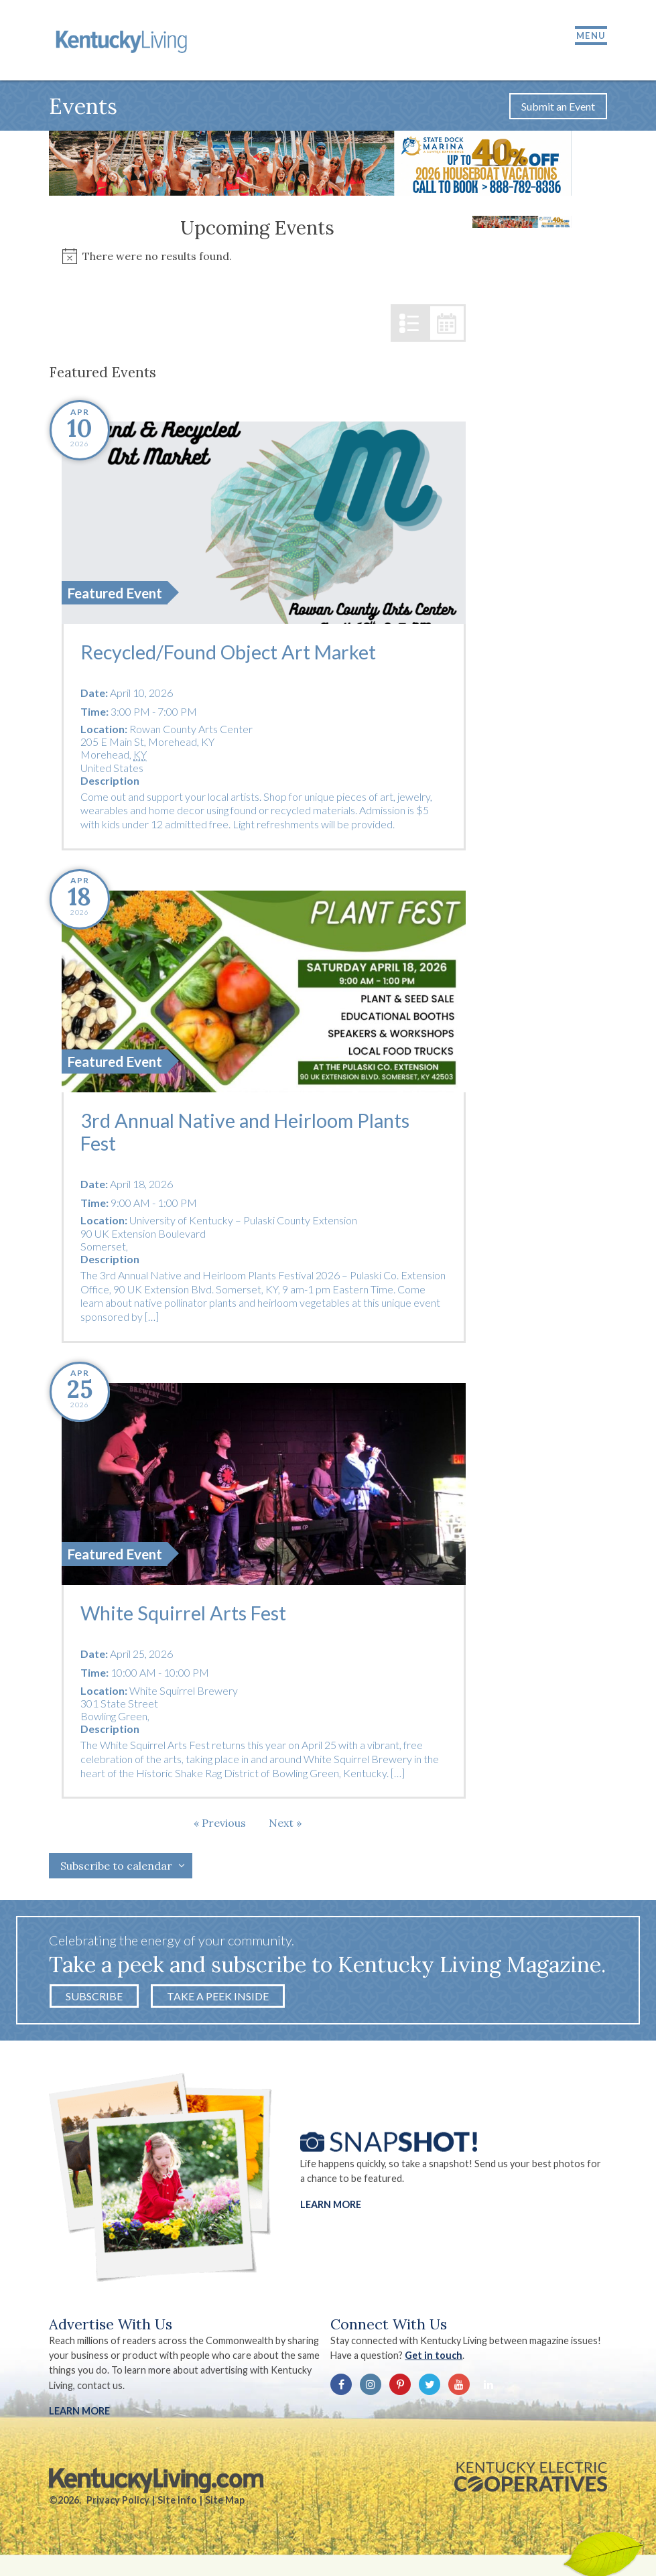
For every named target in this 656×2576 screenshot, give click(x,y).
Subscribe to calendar (116, 1869)
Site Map (225, 2504)
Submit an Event (558, 109)
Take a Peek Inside (218, 2000)
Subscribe (94, 2000)
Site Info (177, 2504)
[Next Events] (285, 1826)
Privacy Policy (117, 2504)
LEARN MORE (79, 2415)
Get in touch (435, 2359)
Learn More (330, 2207)
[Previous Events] (220, 1826)
